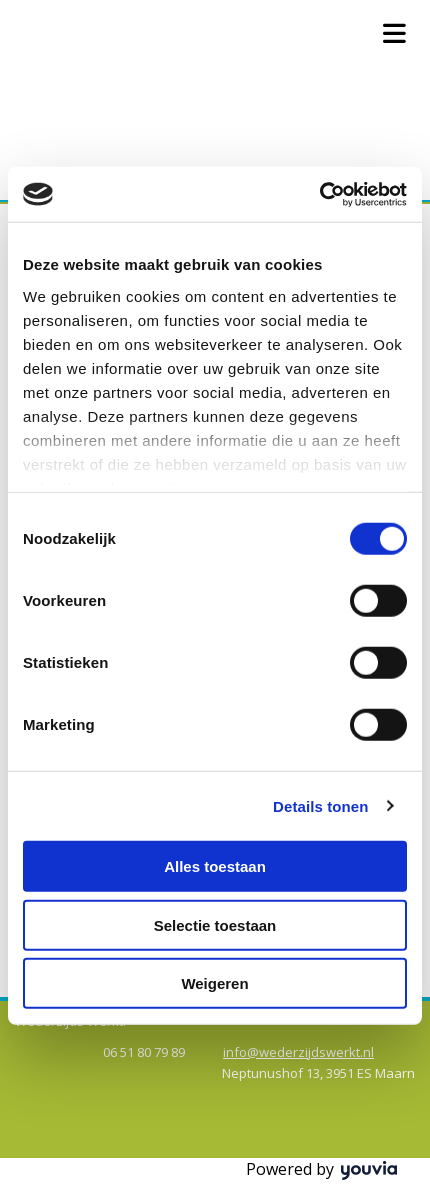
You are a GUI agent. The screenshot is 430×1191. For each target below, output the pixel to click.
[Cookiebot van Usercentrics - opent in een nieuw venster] (319, 194)
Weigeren (214, 983)
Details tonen (320, 805)
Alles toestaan (215, 866)
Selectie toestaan (215, 924)
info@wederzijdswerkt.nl (298, 1052)
